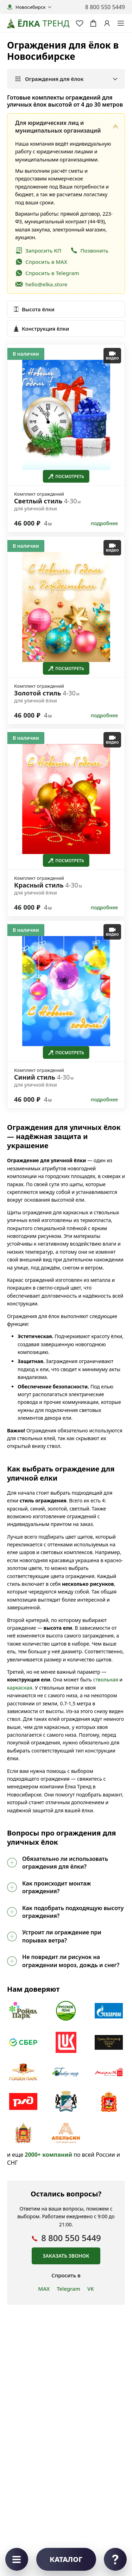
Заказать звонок (66, 2255)
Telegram (68, 2288)
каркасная (19, 1687)
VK (90, 2288)
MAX (44, 2288)
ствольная (105, 1679)
